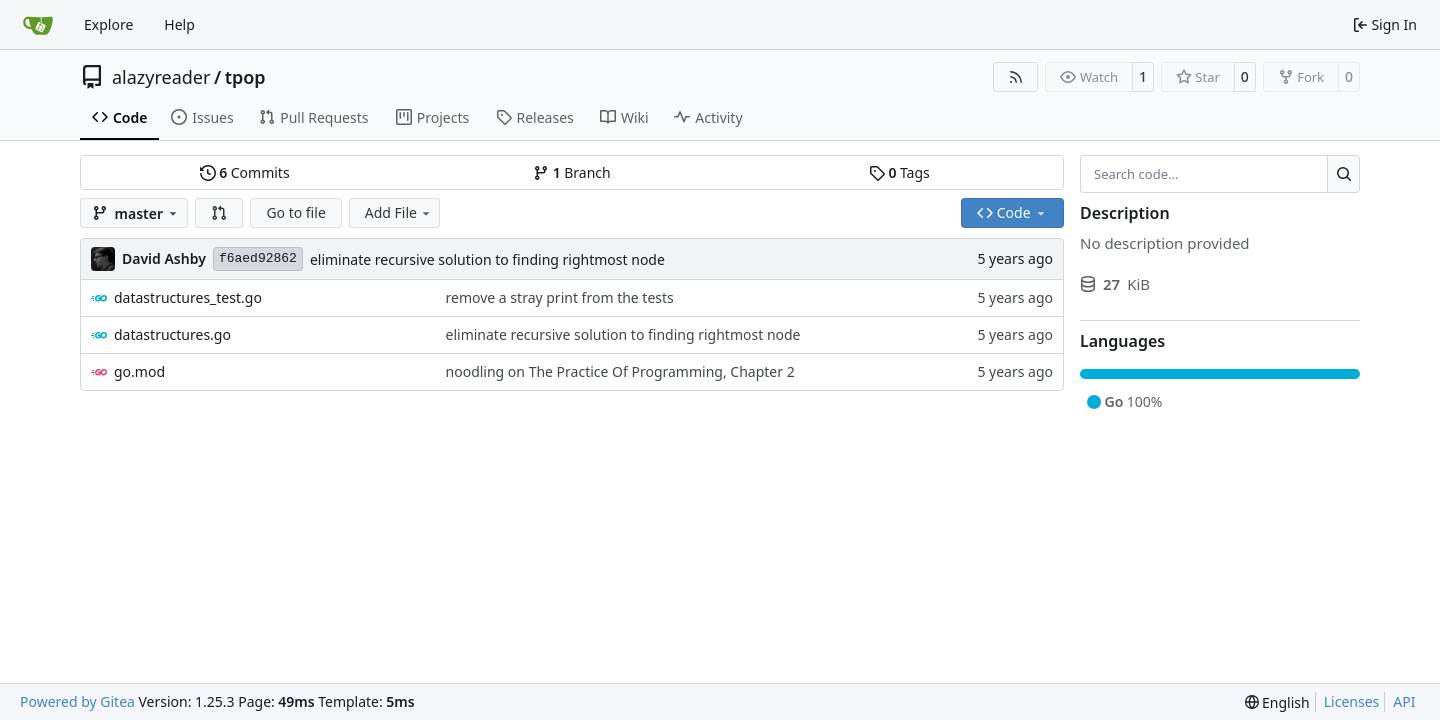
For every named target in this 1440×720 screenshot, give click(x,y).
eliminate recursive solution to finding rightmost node (487, 259)
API (1404, 701)
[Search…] (1343, 174)
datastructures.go (172, 334)
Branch (572, 172)
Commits (245, 172)
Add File (399, 212)
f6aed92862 (258, 258)
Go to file (295, 212)
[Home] (38, 25)
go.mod (139, 371)
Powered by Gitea (77, 701)
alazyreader (161, 77)
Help (179, 24)
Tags (899, 172)
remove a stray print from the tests (560, 297)
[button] (219, 213)
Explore (108, 24)
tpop (245, 77)
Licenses (1352, 701)
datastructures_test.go (188, 297)
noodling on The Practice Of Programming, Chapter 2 (620, 371)
